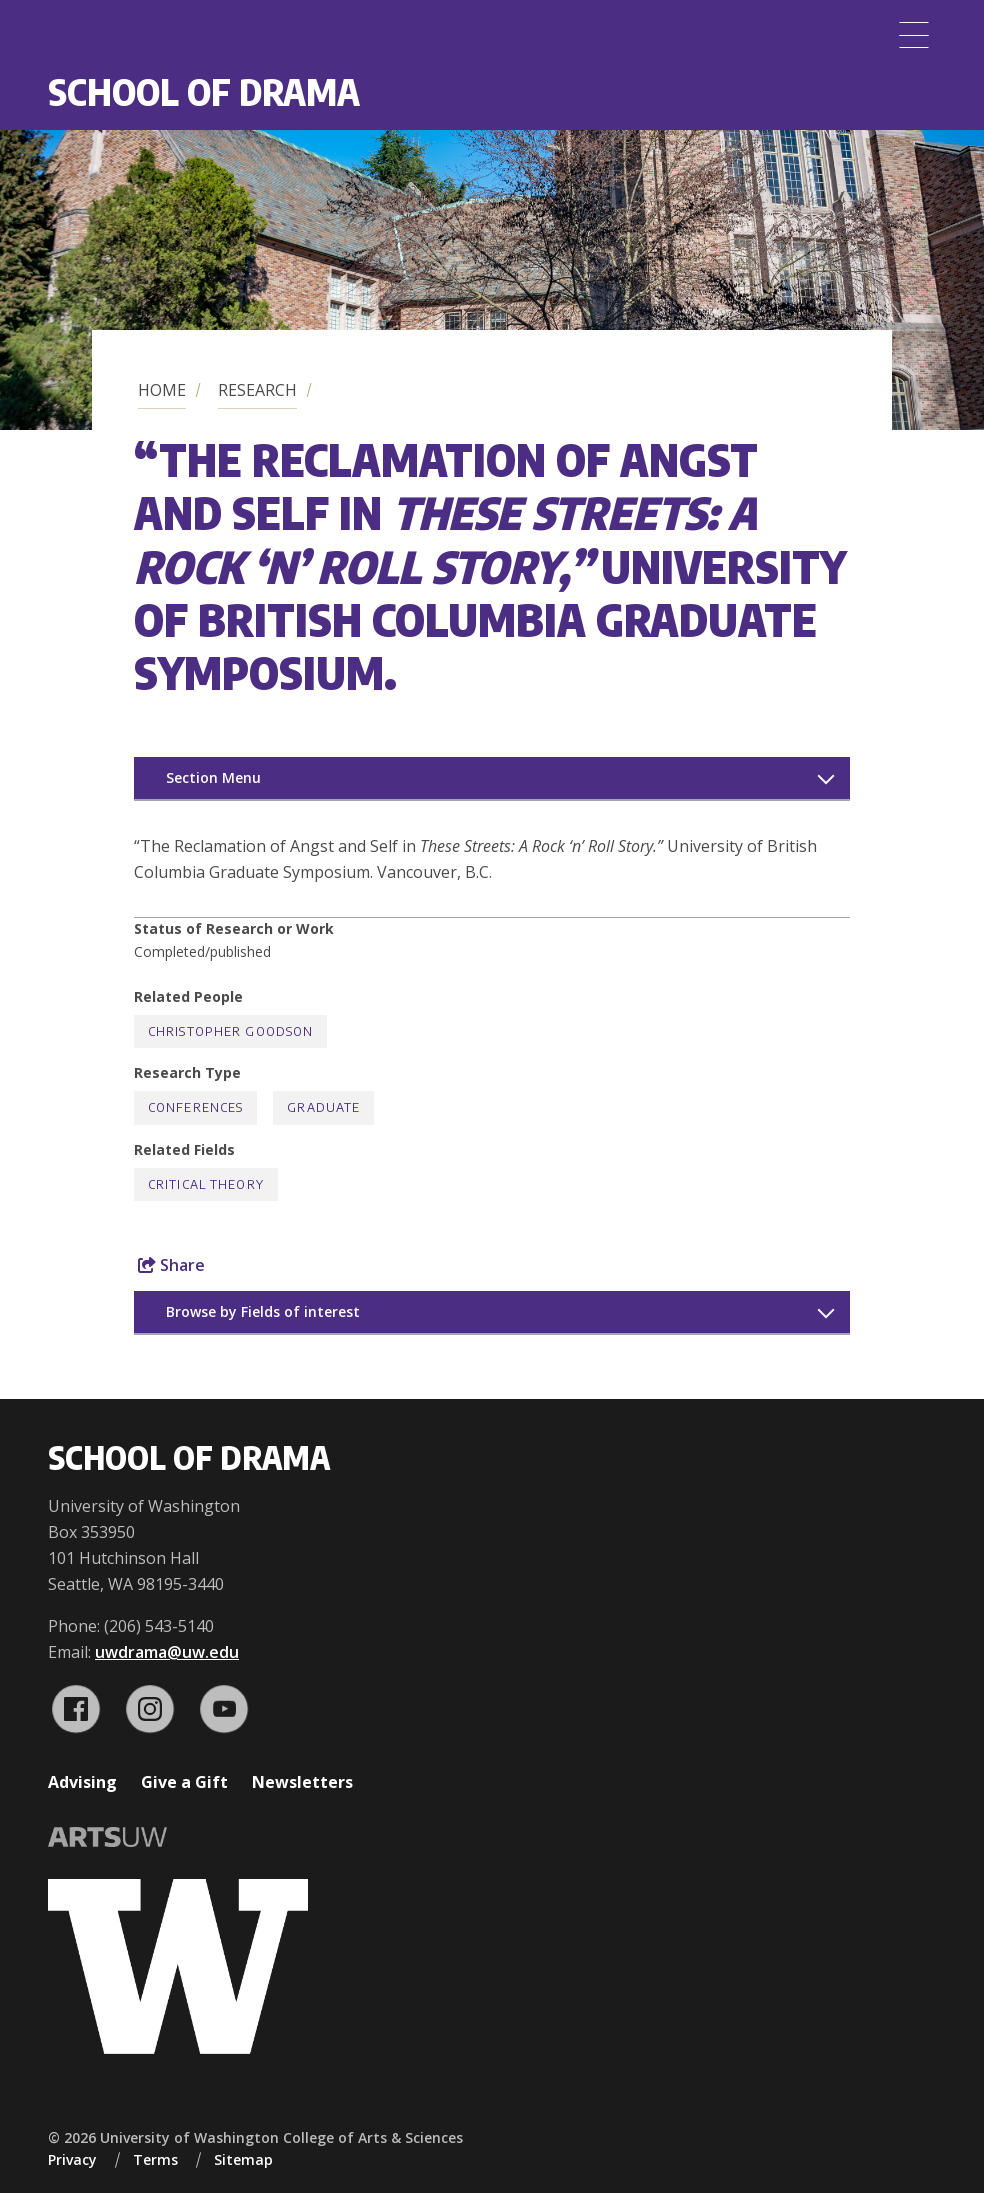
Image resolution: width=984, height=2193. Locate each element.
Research (257, 390)
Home (162, 390)
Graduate (323, 1107)
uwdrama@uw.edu (167, 1652)
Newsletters (302, 1782)
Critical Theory (206, 1184)
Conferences (195, 1107)
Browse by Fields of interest (263, 1311)
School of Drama (204, 91)
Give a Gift (184, 1782)
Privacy (72, 2159)
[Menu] (914, 35)
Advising (82, 1782)
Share (171, 1265)
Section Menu (213, 777)
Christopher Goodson (230, 1031)
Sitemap (243, 2159)
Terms (155, 2159)
